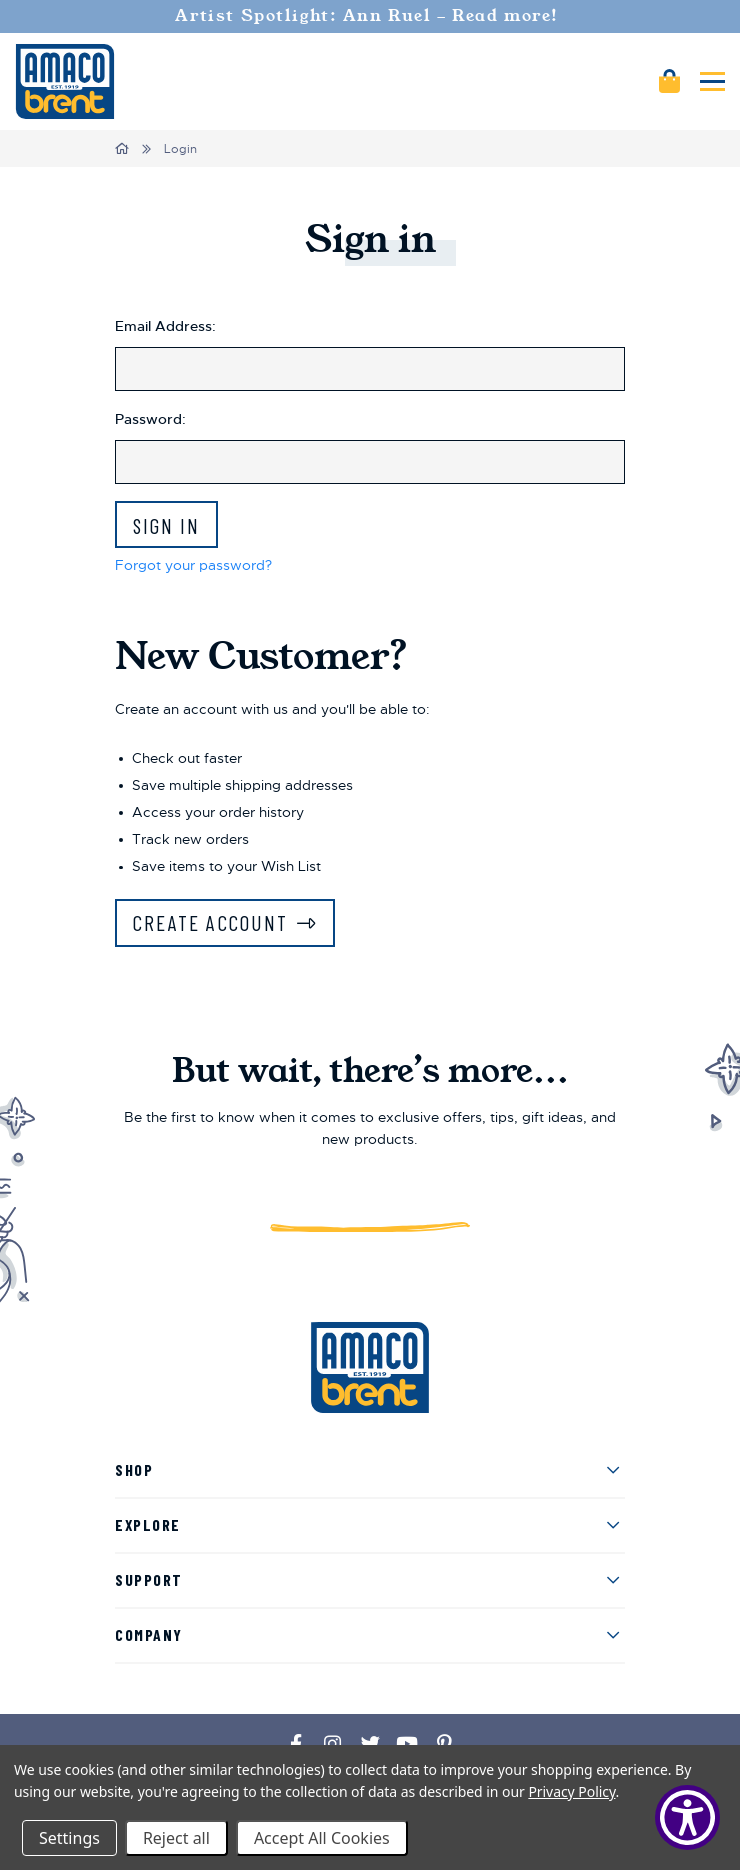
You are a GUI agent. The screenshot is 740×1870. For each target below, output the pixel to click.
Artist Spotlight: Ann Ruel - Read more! (369, 16)
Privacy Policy (571, 1791)
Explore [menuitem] (148, 1524)
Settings (69, 1838)
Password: (150, 419)
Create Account (210, 922)
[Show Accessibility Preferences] (687, 1817)
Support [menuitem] (149, 1579)
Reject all (176, 1838)
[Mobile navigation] (712, 81)
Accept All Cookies (322, 1838)
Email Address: (165, 326)
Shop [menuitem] (134, 1469)
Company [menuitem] (149, 1634)
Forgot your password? (193, 565)
